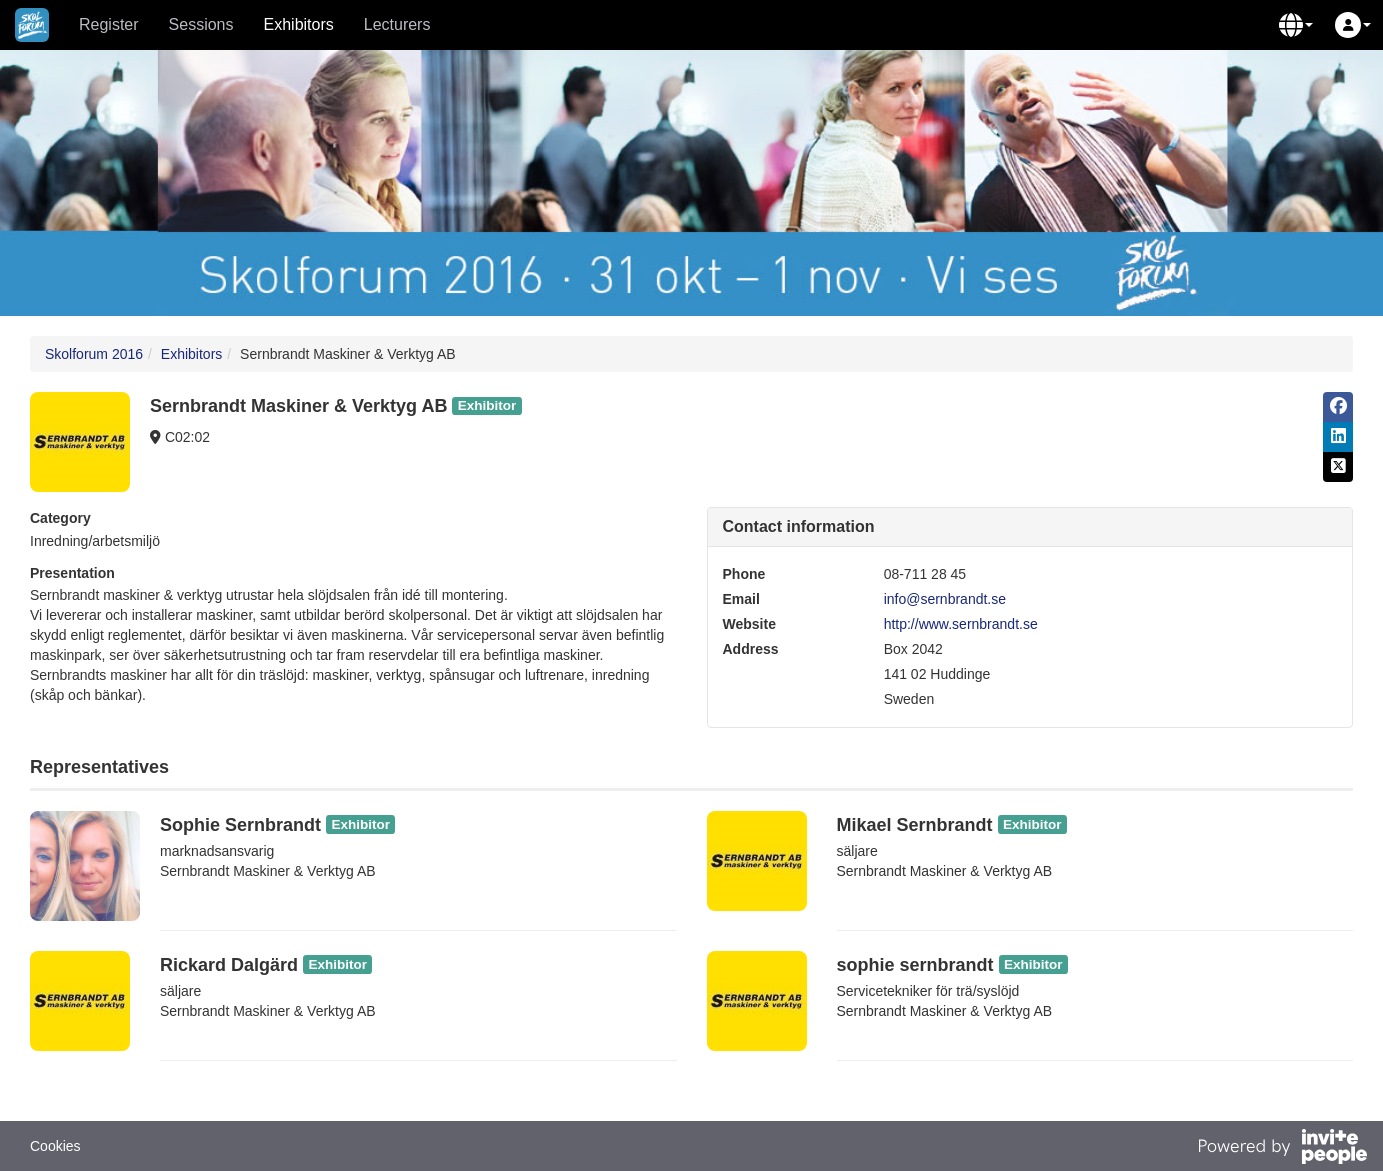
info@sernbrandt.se (945, 599)
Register (109, 24)
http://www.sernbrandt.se (961, 624)
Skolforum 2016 (94, 354)
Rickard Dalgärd (229, 965)
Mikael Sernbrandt (915, 825)
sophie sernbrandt (915, 965)
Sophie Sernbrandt (240, 825)
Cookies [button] (55, 1146)
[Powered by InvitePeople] (1282, 1149)
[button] (1296, 25)
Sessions (201, 24)
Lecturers (397, 24)
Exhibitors (299, 24)
